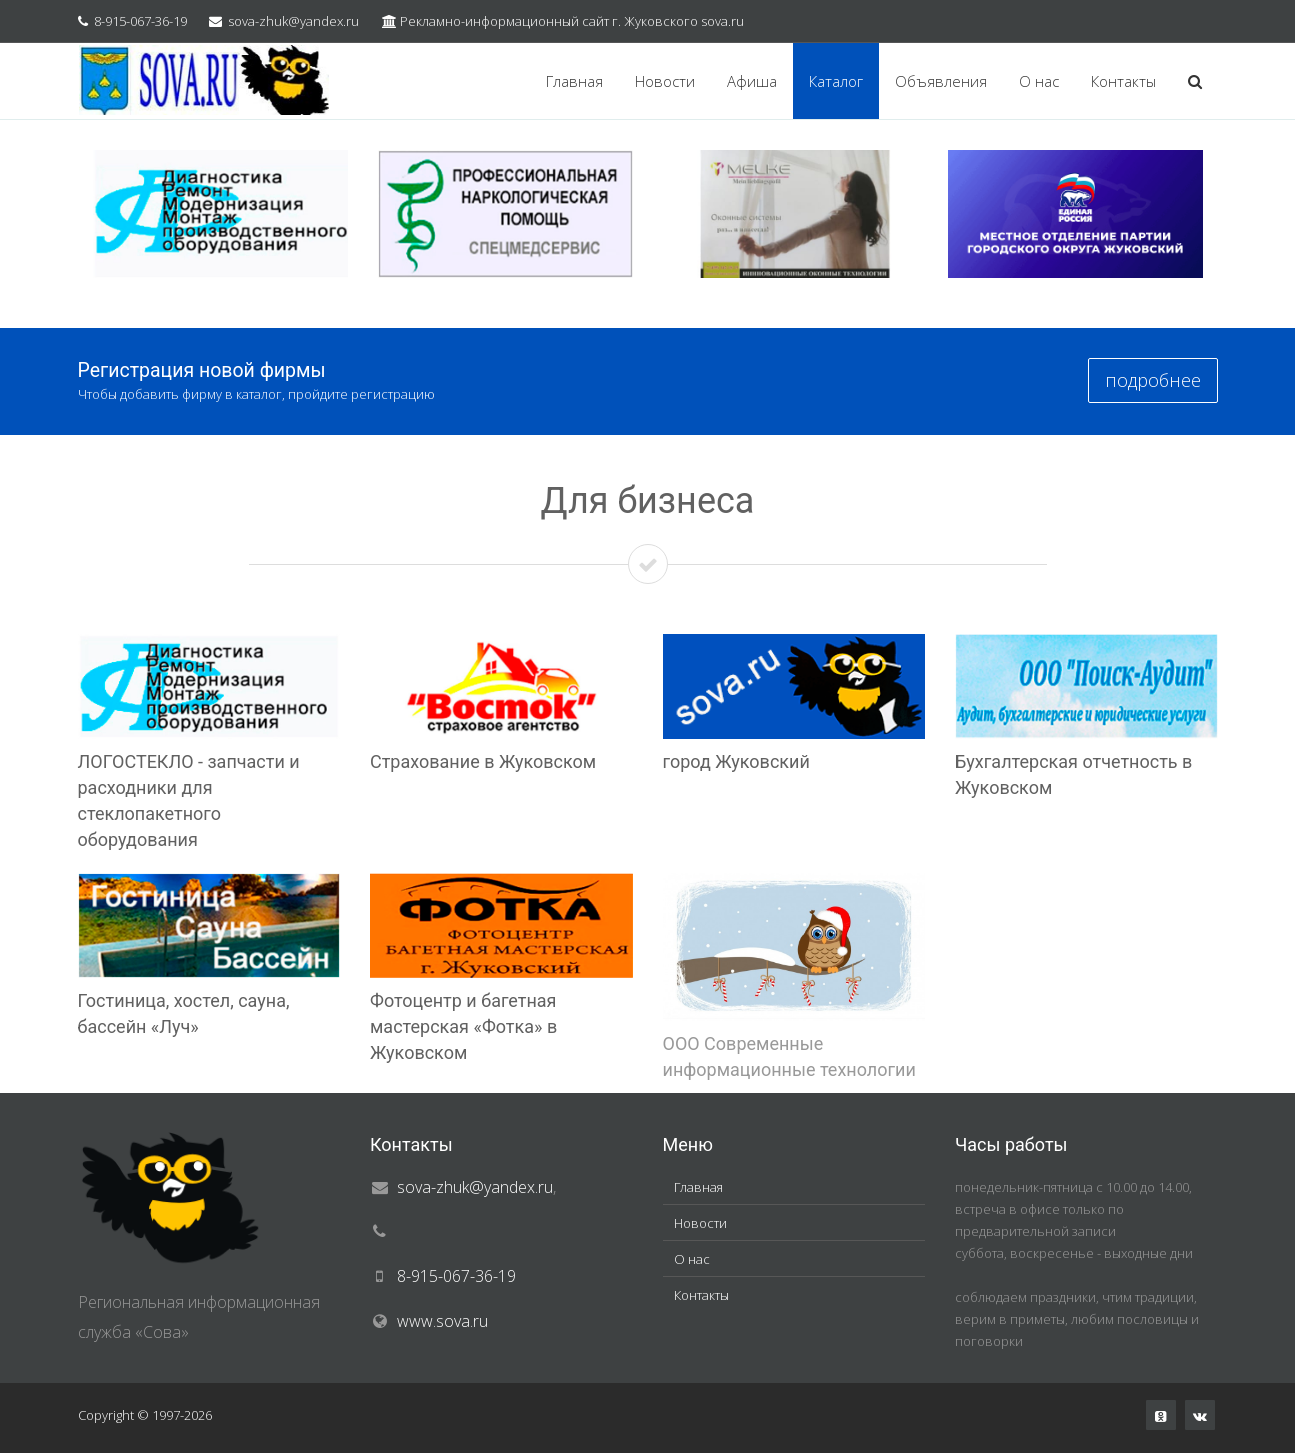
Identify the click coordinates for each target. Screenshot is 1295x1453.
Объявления (941, 81)
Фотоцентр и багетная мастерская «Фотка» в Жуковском (463, 1026)
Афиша (752, 81)
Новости (665, 81)
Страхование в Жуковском (483, 761)
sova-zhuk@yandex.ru (293, 21)
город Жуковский (736, 761)
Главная (574, 81)
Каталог (836, 81)
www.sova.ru (442, 1321)
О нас (1039, 81)
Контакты (1123, 81)
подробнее (1153, 380)
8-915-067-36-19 (140, 21)
